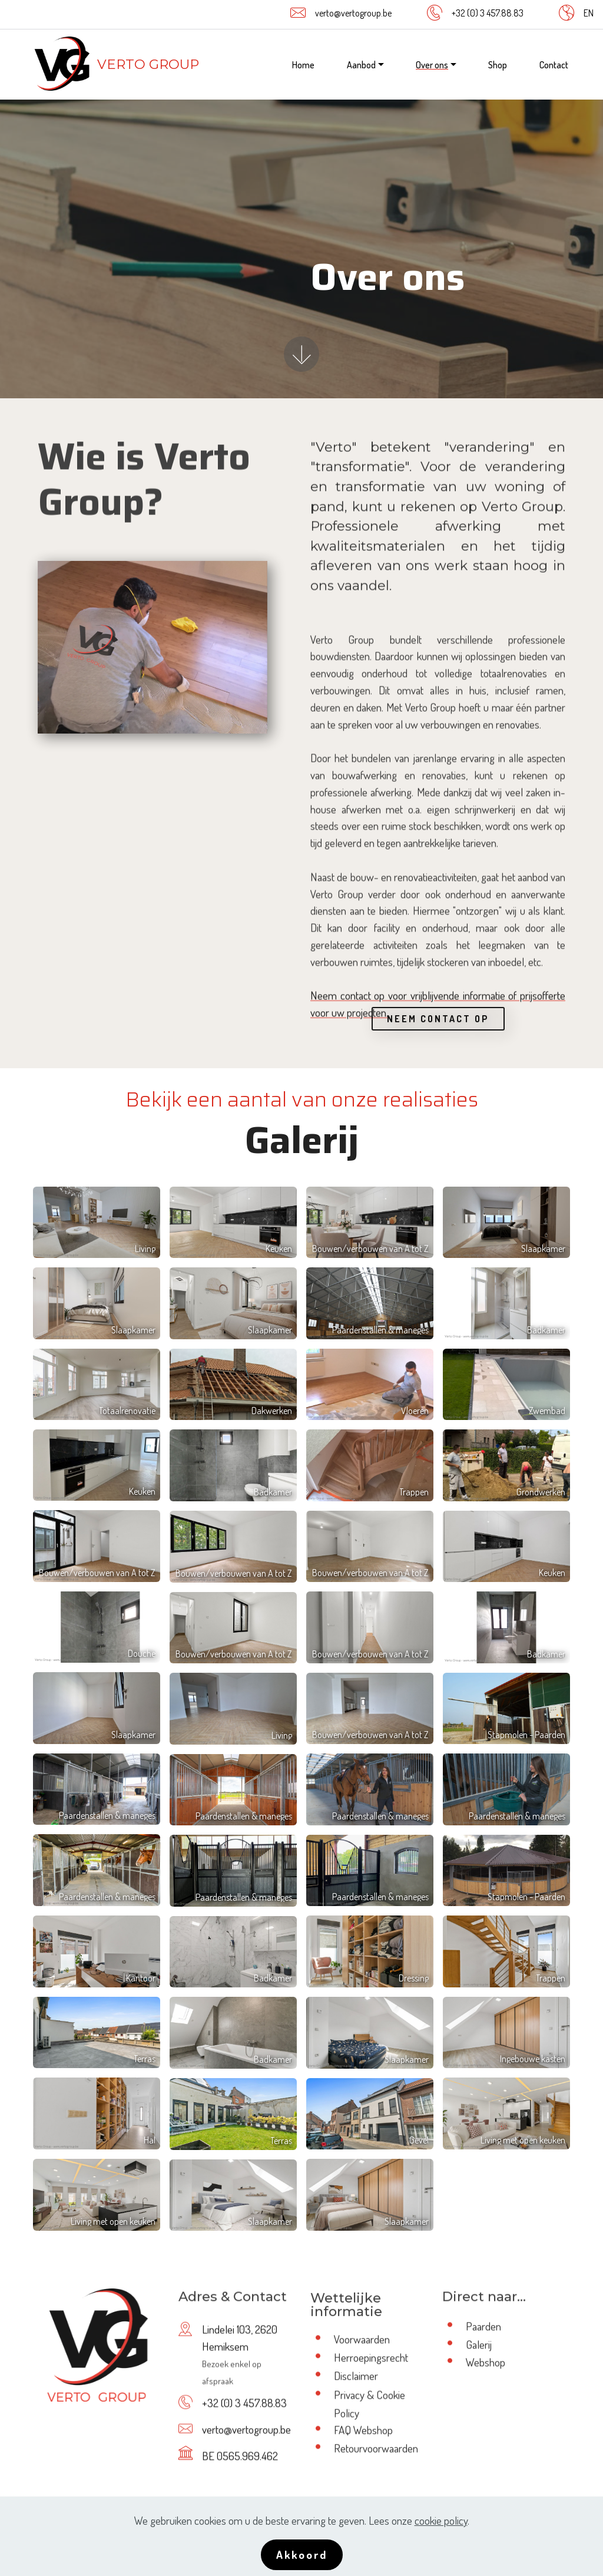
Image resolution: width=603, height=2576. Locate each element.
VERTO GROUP (148, 64)
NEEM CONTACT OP (438, 1039)
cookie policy (441, 2520)
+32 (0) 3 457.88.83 (488, 13)
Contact (553, 65)
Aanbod (361, 65)
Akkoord (301, 2554)
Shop (497, 65)
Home (303, 65)
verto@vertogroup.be (353, 13)
